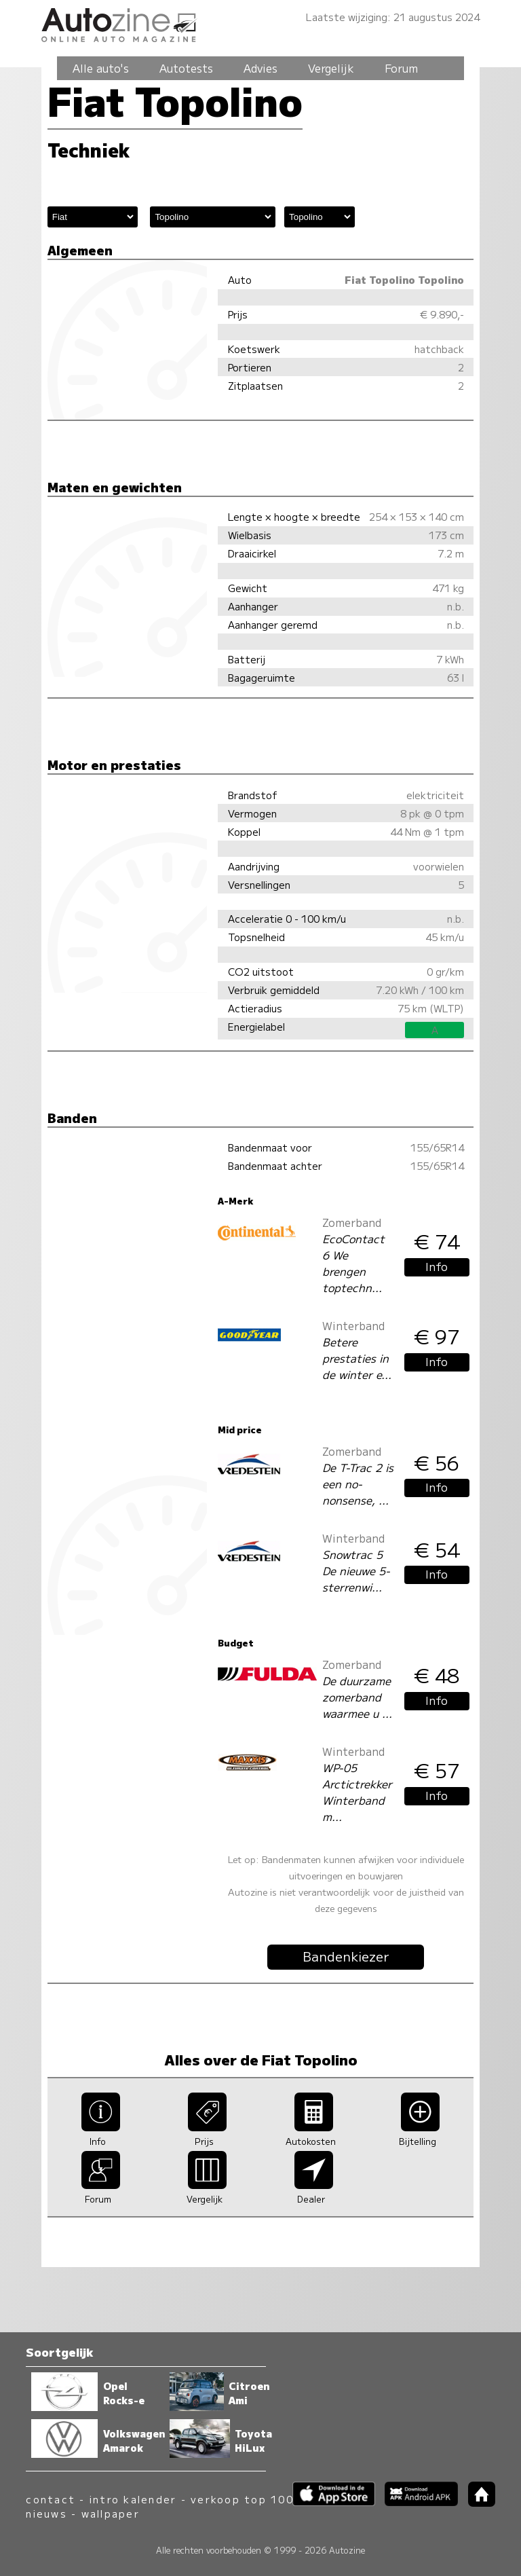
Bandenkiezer (346, 1956)
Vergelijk (331, 68)
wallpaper (110, 2513)
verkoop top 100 (242, 2499)
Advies (260, 68)
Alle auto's (101, 68)
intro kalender (133, 2499)
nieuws (46, 2513)
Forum (401, 68)
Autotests (186, 68)
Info (436, 1266)
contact (50, 2499)
